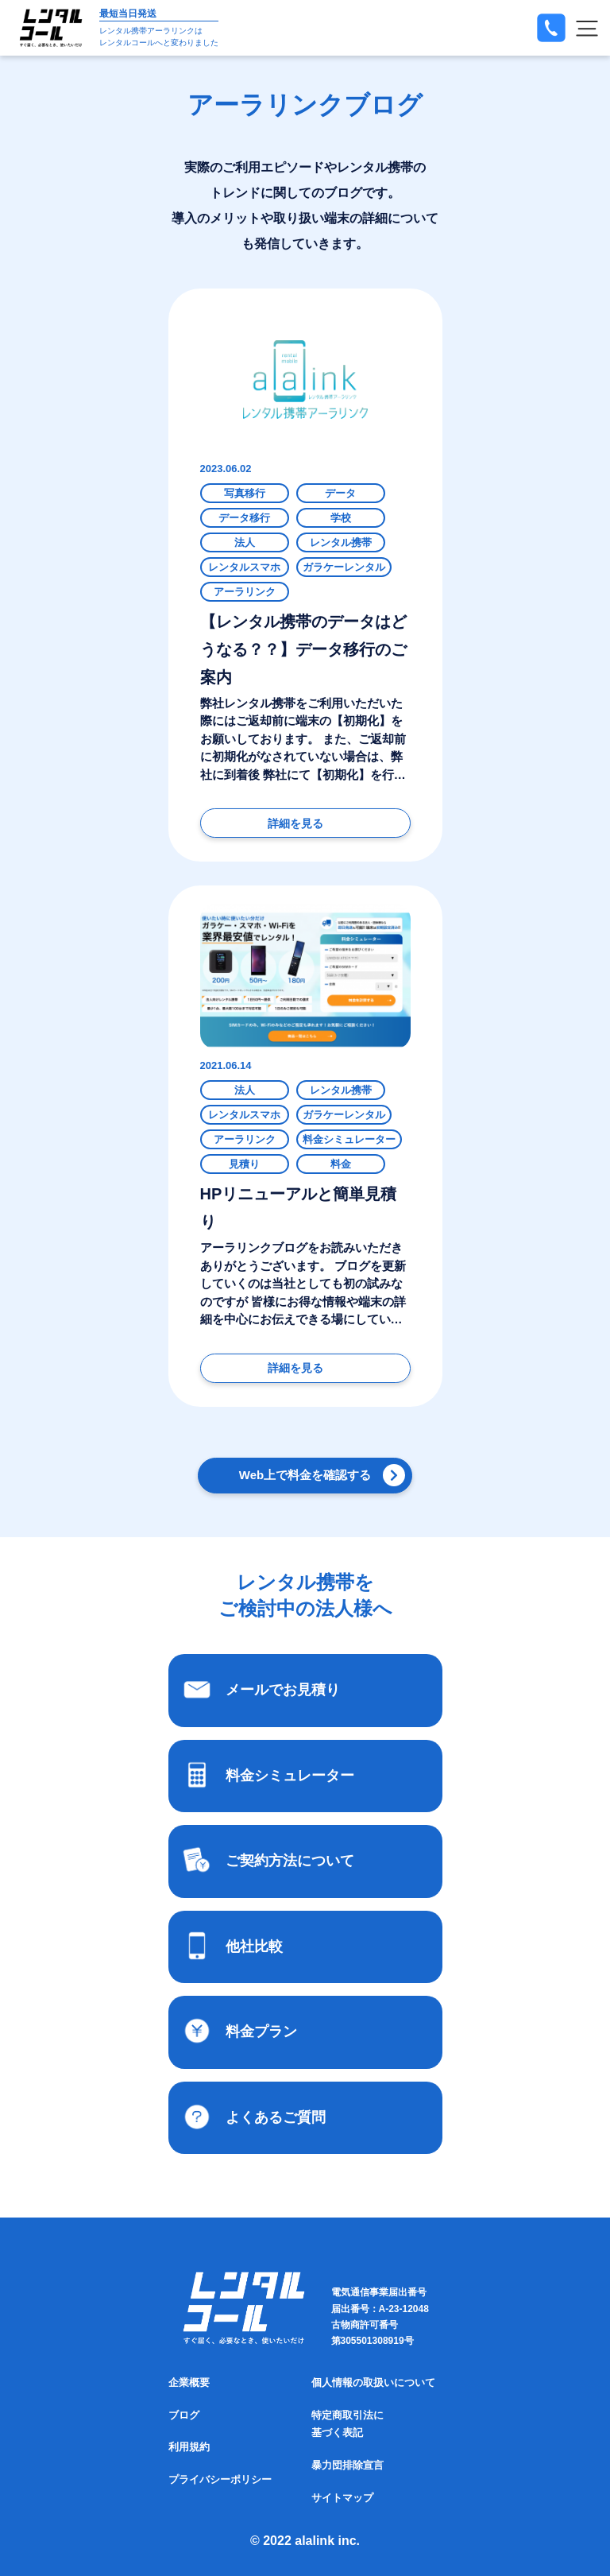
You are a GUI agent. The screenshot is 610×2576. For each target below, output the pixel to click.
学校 (340, 518)
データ (340, 493)
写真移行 (244, 493)
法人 (244, 542)
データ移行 (244, 518)
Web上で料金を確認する (305, 1475)
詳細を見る (295, 823)
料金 (340, 1164)
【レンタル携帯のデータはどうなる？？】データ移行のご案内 (303, 649)
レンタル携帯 (341, 542)
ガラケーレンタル (344, 567)
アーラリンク (245, 592)
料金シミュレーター (349, 1139)
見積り (244, 1164)
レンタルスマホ (244, 567)
